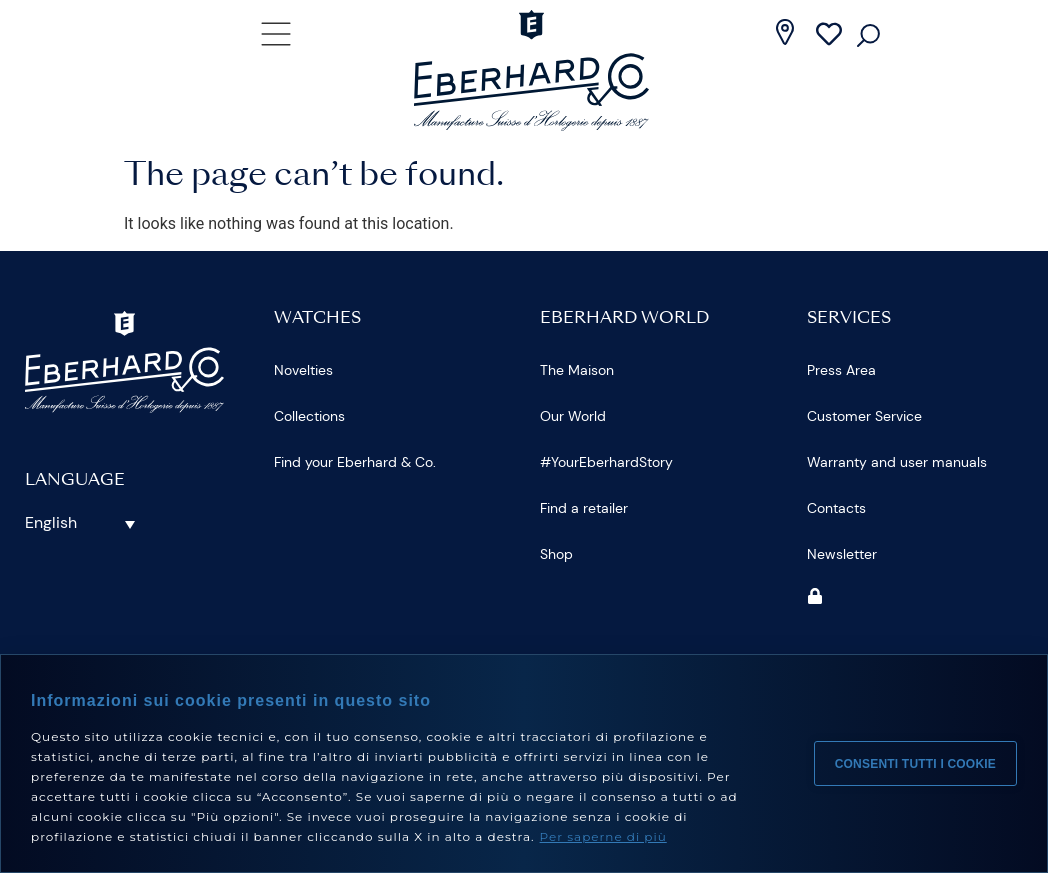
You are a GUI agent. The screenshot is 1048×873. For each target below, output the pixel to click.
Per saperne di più (603, 836)
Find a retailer (584, 508)
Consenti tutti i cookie (915, 764)
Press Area (841, 370)
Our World (573, 416)
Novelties (303, 370)
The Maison (577, 370)
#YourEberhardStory (606, 462)
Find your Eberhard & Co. (355, 462)
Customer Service (864, 416)
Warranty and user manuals (897, 462)
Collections (309, 416)
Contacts (836, 508)
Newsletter (842, 554)
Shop (556, 554)
